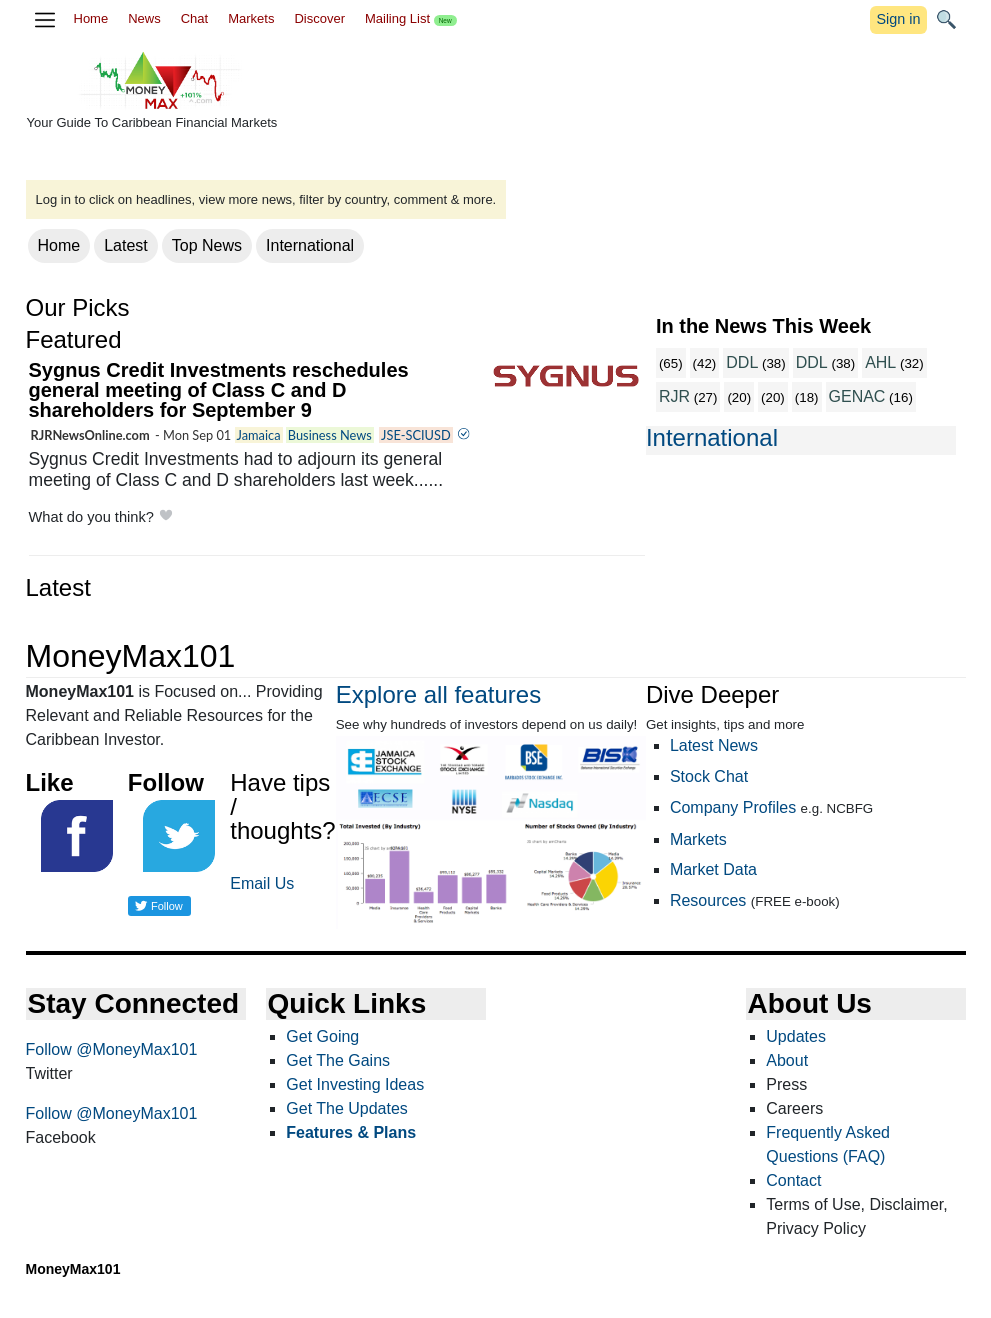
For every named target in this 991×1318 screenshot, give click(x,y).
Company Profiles (733, 807)
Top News (207, 245)
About (787, 1060)
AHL (880, 362)
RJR (674, 396)
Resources (708, 900)
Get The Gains (338, 1060)
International (310, 245)
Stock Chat (709, 776)
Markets (251, 18)
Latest (126, 245)
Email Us (262, 883)
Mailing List (411, 18)
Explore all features (438, 694)
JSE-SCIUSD (416, 435)
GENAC (857, 396)
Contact (793, 1180)
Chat (194, 18)
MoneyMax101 (73, 1269)
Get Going (322, 1036)
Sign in (898, 19)
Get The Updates (347, 1108)
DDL (742, 362)
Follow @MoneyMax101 (112, 1049)
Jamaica (259, 435)
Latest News (714, 745)
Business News (330, 435)
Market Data (713, 869)
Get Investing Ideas (355, 1084)
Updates (796, 1036)
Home (91, 18)
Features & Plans (351, 1132)
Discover (319, 18)
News (144, 18)
